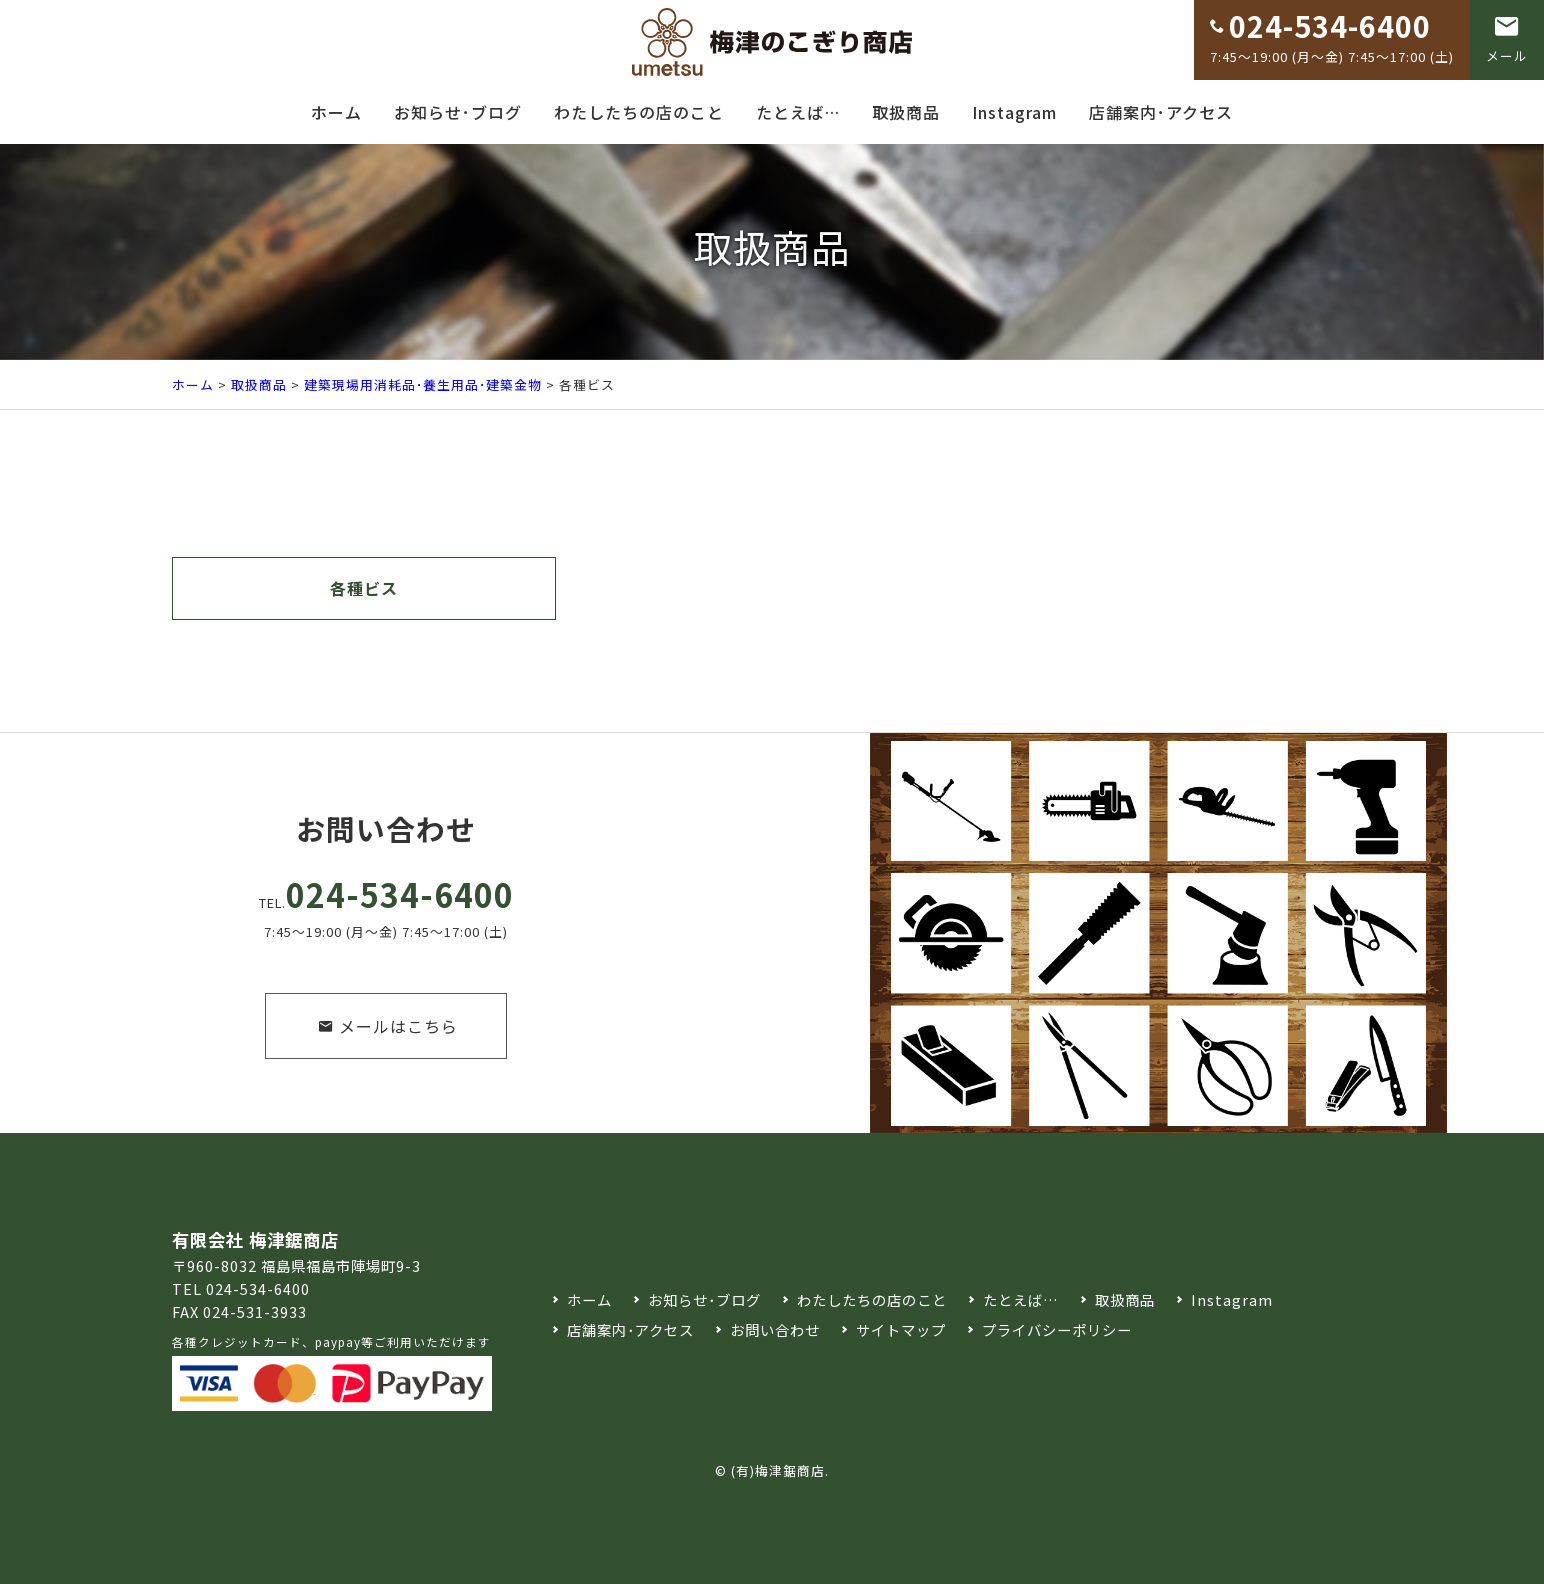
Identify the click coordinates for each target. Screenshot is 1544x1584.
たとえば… (798, 112)
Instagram (1014, 112)
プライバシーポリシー (1057, 1329)
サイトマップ (901, 1329)
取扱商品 (906, 112)
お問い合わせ (775, 1329)
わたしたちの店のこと (639, 112)
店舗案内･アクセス (1161, 112)
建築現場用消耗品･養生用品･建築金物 (423, 384)
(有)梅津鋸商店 (778, 1470)
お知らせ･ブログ (458, 112)
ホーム (336, 112)
